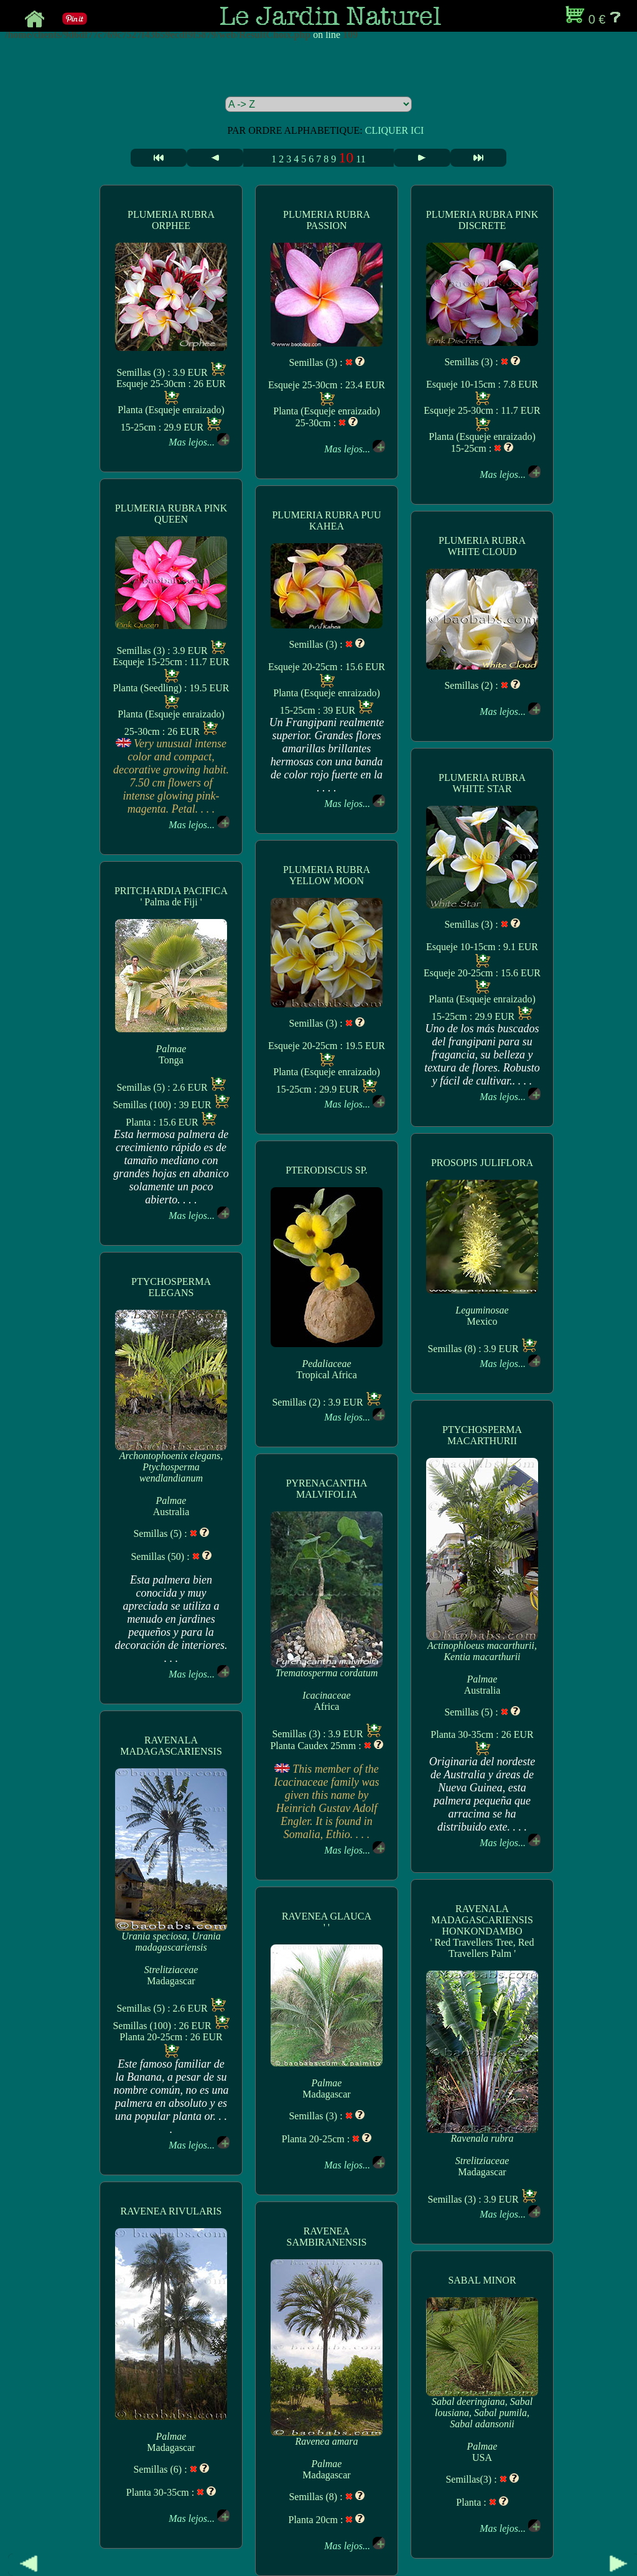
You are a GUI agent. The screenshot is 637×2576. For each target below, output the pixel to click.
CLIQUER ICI (394, 130)
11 (360, 159)
